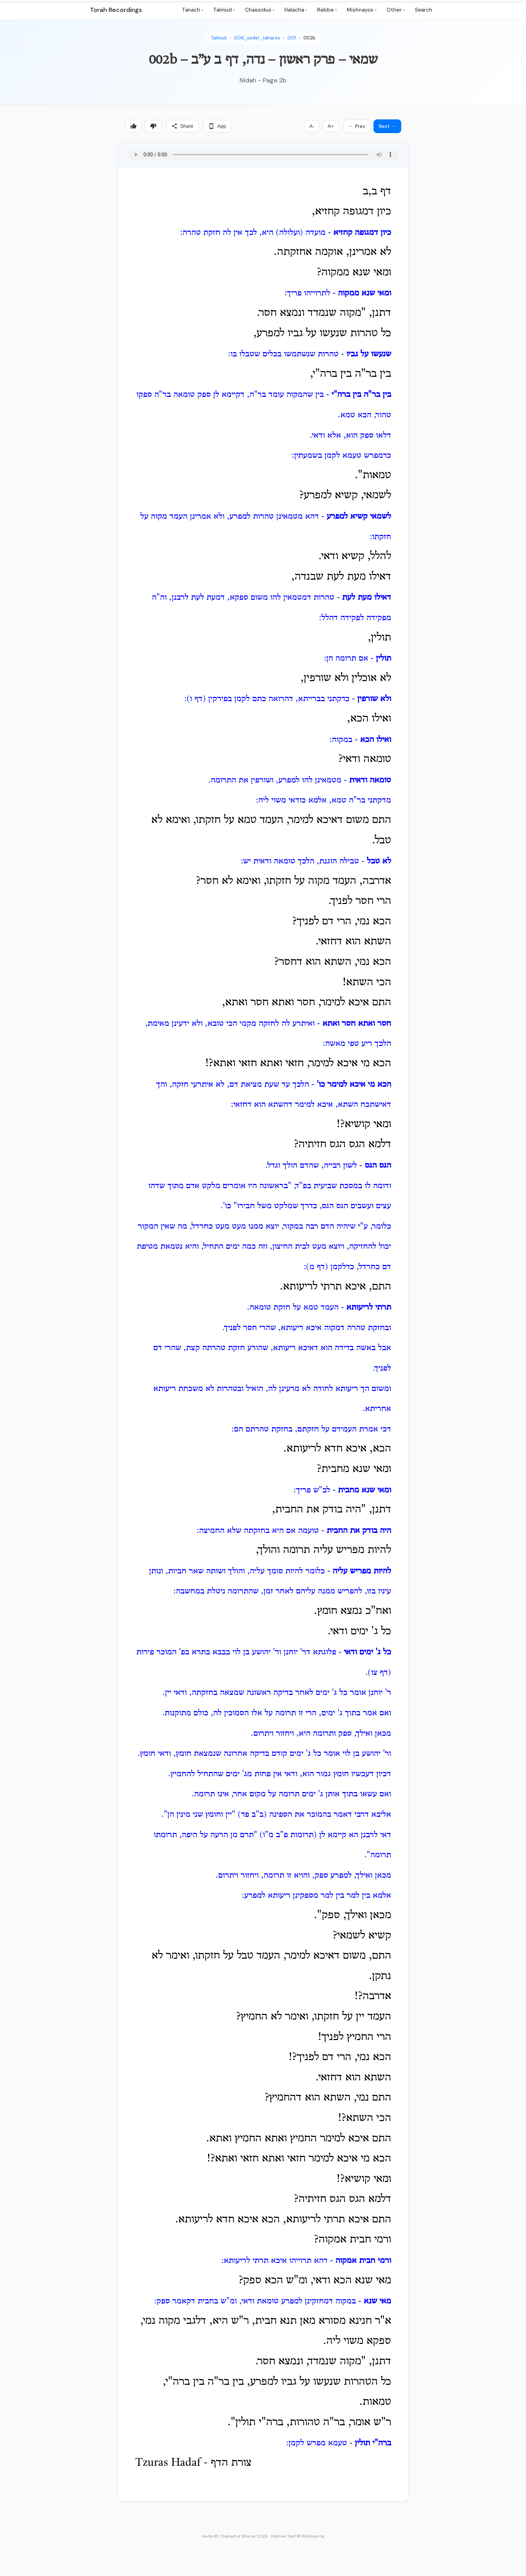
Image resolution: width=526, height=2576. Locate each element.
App (217, 126)
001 (291, 38)
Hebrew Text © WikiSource (297, 2536)
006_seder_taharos (257, 38)
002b (309, 38)
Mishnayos (362, 9)
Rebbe (327, 9)
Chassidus (259, 9)
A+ (331, 126)
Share (182, 126)
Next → (387, 126)
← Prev (357, 126)
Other (395, 9)
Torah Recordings (116, 10)
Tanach (192, 9)
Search (423, 9)
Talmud (224, 9)
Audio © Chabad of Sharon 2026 (235, 2536)
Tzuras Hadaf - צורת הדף (193, 2463)
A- (311, 126)
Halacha (295, 9)
